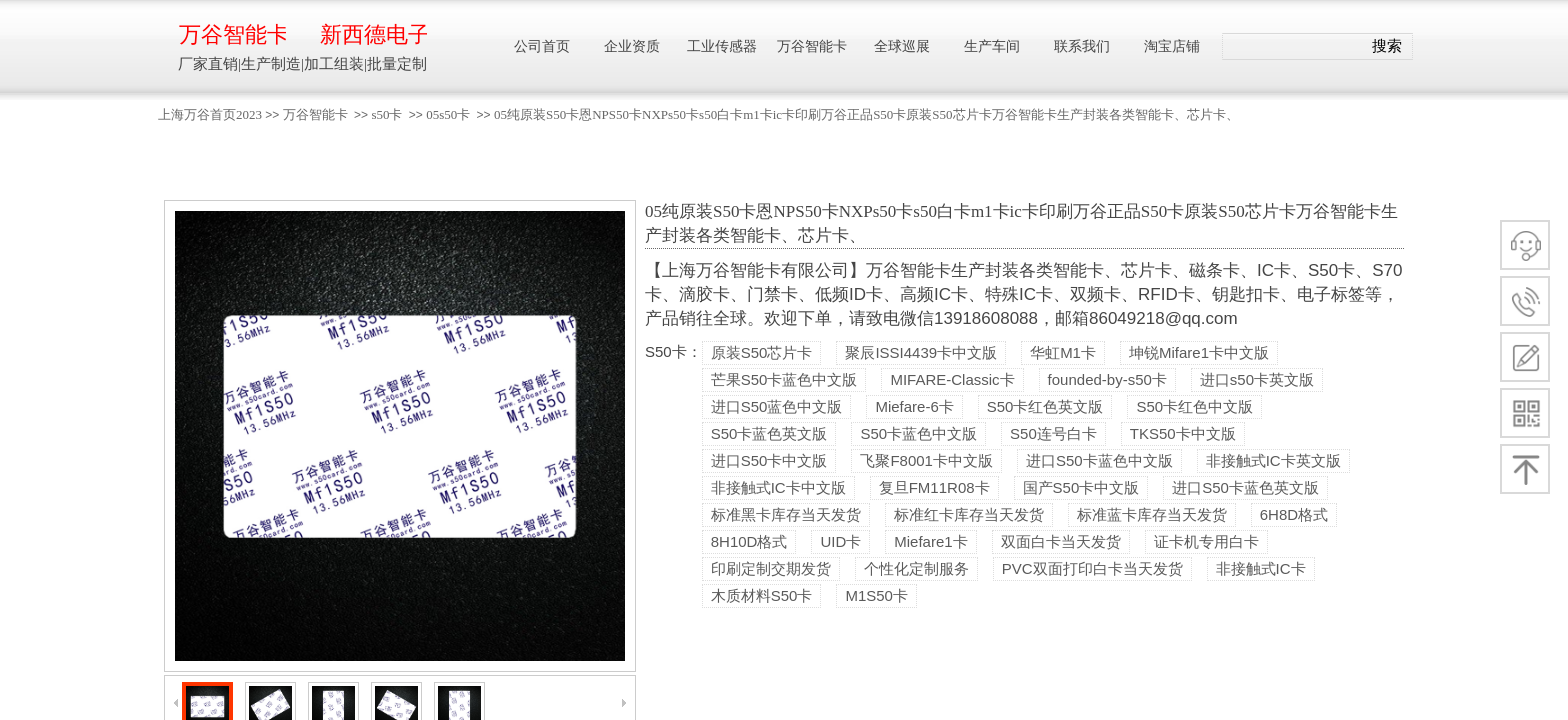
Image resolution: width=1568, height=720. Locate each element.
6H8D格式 (1294, 514)
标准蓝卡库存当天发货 (1152, 514)
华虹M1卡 (1063, 352)
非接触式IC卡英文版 (1273, 460)
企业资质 (632, 46)
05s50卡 (448, 114)
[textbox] (1292, 47)
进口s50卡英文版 (1257, 379)
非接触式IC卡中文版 (778, 487)
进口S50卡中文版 (769, 460)
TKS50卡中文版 (1183, 433)
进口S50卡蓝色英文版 (1245, 487)
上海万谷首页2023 (210, 114)
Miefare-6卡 (914, 406)
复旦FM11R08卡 (934, 487)
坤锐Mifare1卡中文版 (1199, 352)
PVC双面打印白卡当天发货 (1092, 568)
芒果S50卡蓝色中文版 (784, 379)
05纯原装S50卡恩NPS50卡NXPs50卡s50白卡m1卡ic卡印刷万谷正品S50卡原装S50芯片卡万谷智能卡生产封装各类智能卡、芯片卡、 (866, 114)
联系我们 (1082, 46)
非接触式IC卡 (1261, 568)
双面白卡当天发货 (1061, 541)
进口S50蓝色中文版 (777, 406)
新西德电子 (373, 34)
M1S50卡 (876, 595)
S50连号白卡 (1053, 433)
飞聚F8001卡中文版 (926, 460)
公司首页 (542, 46)
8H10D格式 (749, 541)
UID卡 (840, 541)
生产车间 (992, 46)
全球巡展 (902, 46)
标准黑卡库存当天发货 (786, 514)
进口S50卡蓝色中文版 (1099, 460)
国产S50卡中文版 (1081, 487)
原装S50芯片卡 (762, 352)
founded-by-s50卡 (1107, 379)
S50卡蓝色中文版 (918, 433)
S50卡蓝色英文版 (769, 433)
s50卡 (386, 114)
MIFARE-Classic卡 (952, 379)
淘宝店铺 (1172, 46)
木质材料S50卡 (762, 595)
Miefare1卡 (930, 541)
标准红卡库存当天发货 (969, 514)
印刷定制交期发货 (771, 568)
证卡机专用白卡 (1206, 541)
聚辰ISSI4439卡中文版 (921, 352)
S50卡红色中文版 (1194, 406)
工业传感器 (722, 46)
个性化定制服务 (916, 568)
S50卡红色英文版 (1045, 406)
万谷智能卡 (315, 114)
